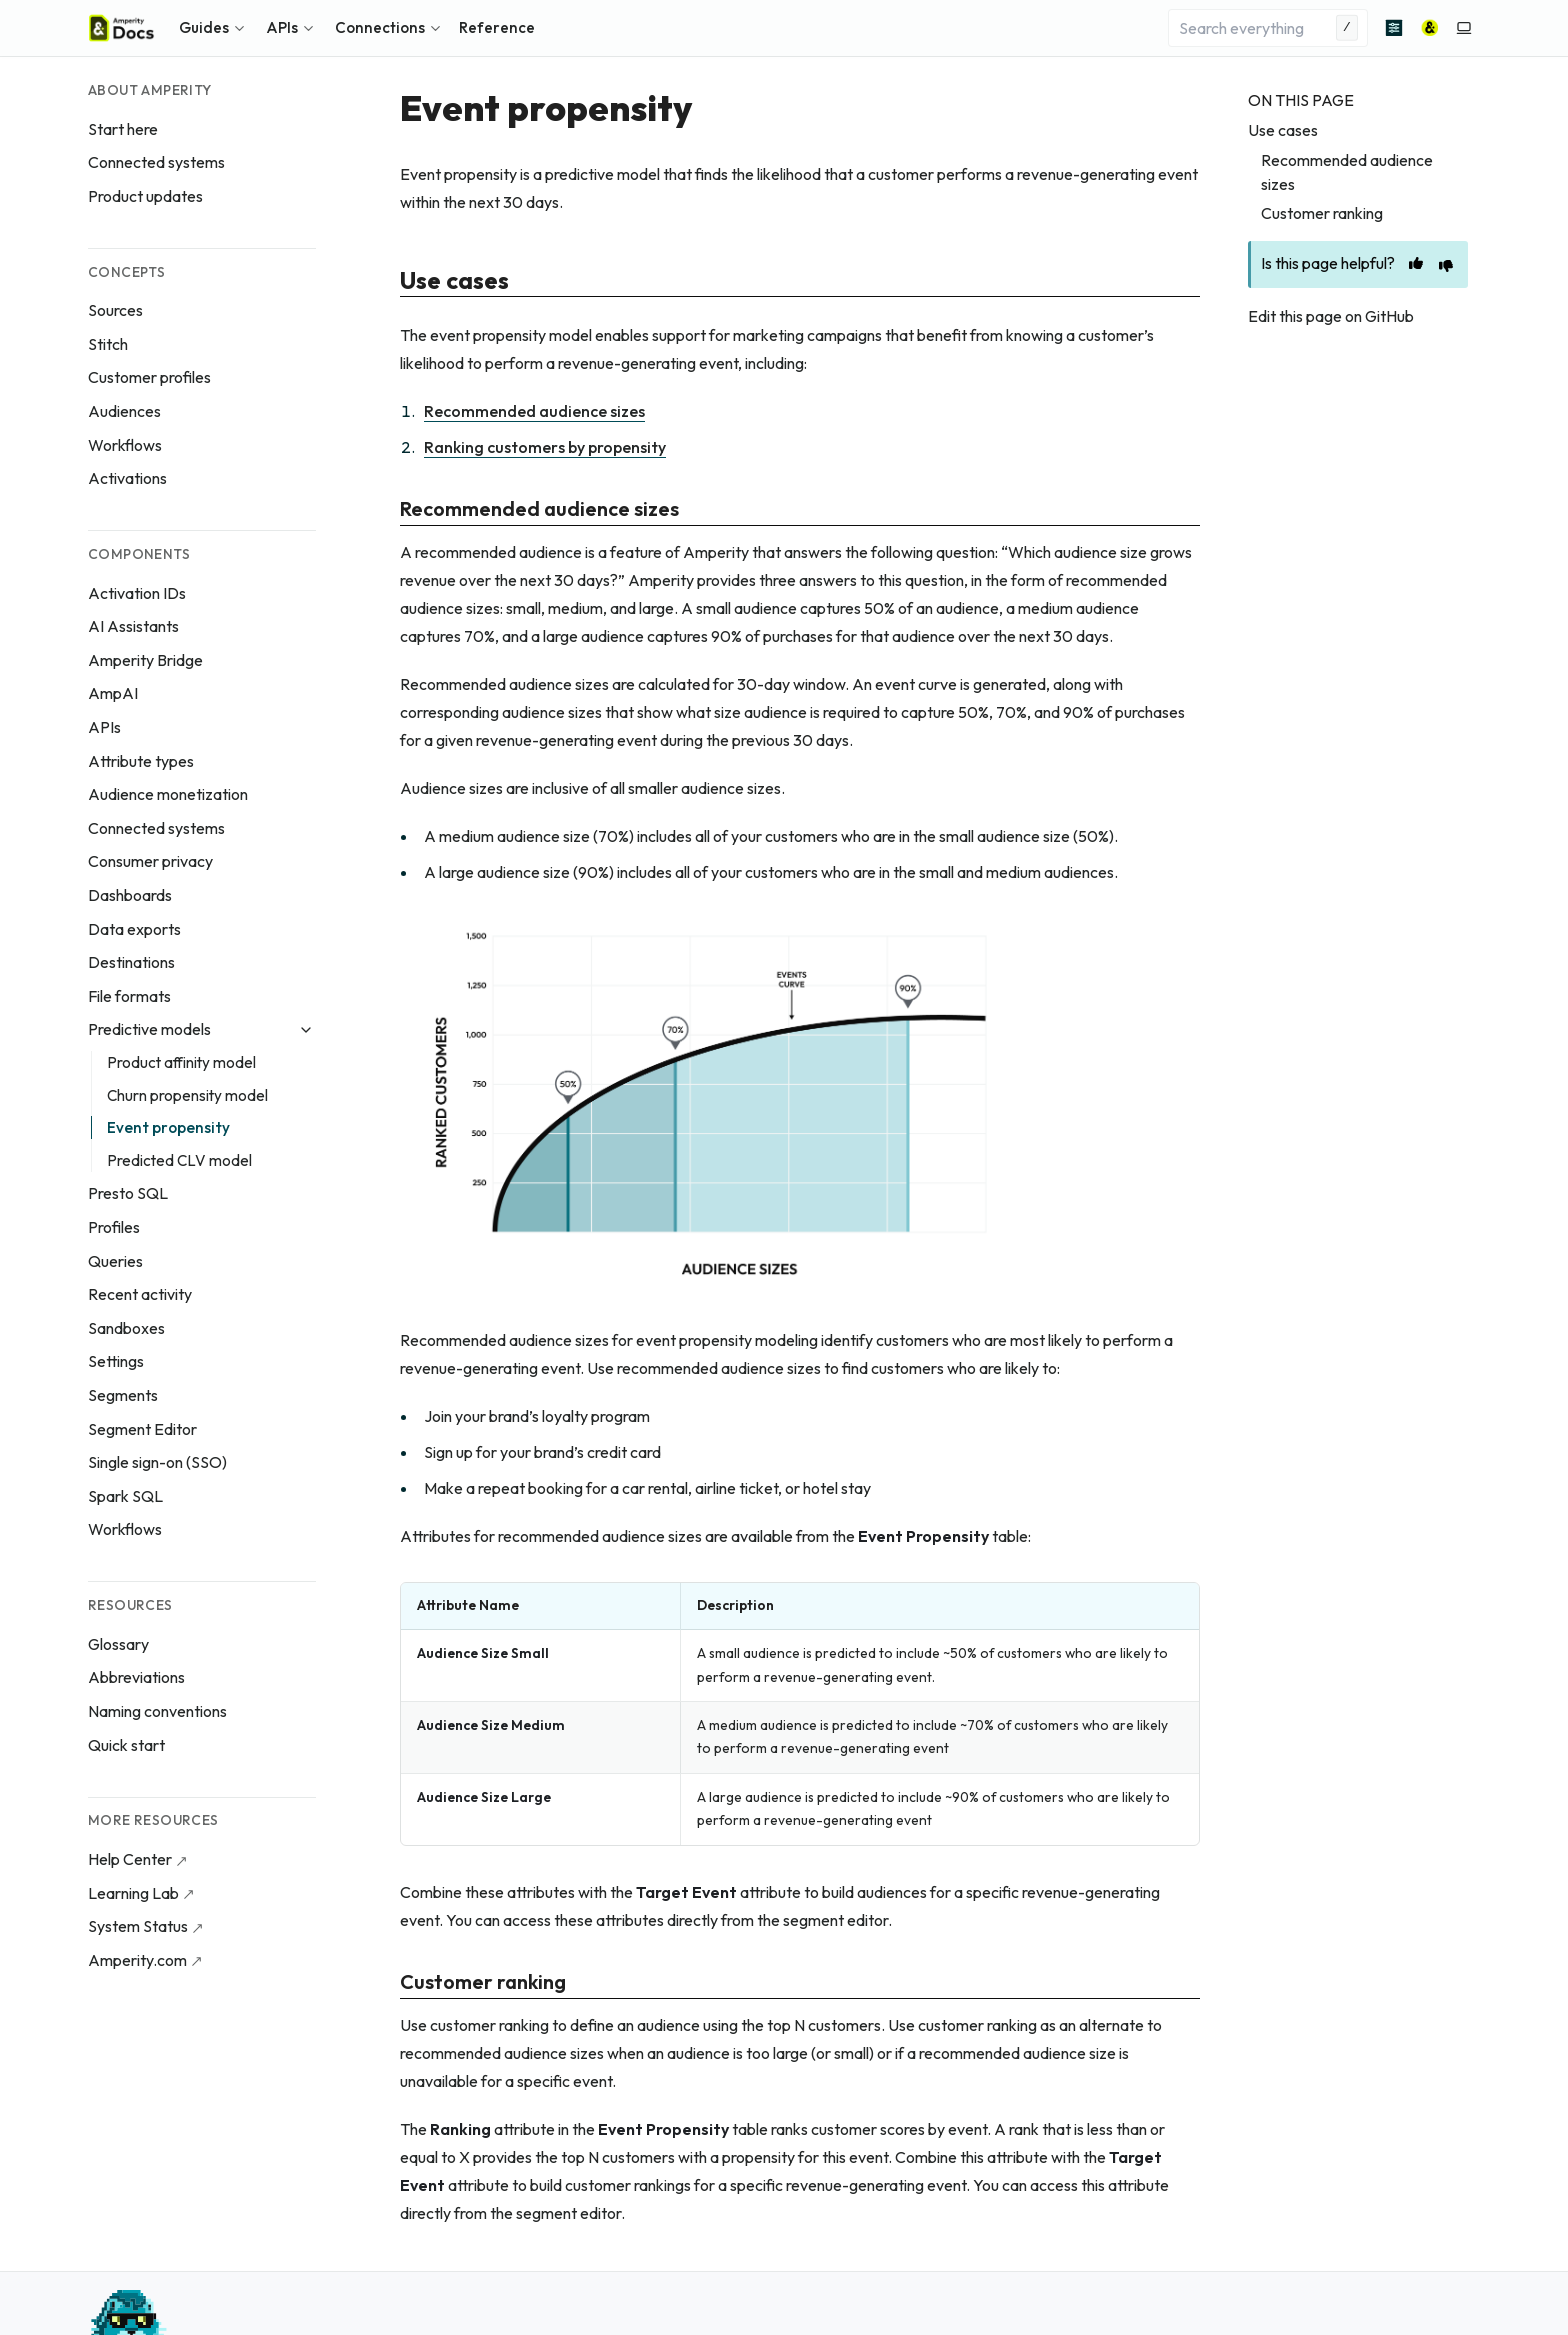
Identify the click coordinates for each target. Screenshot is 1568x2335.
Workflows (125, 445)
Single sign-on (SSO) (157, 1462)
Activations (127, 478)
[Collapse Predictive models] (306, 1030)
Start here (123, 129)
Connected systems (156, 162)
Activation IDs (137, 593)
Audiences (124, 411)
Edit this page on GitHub (1331, 316)
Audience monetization (168, 794)
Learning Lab (133, 1893)
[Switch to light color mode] (1464, 28)
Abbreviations (136, 1677)
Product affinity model (181, 1062)
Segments (123, 1395)
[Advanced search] (1394, 28)
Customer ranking (1322, 213)
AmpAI (113, 693)
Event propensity (168, 1127)
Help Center (130, 1859)
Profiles (114, 1227)
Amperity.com (137, 1960)
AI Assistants (133, 626)
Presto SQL (128, 1193)
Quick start (126, 1745)
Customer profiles (149, 377)
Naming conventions (157, 1711)
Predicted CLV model (179, 1160)
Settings (116, 1361)
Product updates (145, 196)
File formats (129, 996)
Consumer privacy (150, 861)
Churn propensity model (187, 1095)
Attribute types (141, 761)
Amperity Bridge (145, 660)
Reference (497, 27)
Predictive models (149, 1029)
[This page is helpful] (1416, 263)
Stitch (108, 344)
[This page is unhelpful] (1446, 266)
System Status (138, 1926)
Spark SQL (125, 1496)
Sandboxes (126, 1328)
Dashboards (130, 895)
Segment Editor (142, 1429)
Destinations (131, 962)
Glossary (118, 1644)
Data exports (134, 929)
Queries (115, 1261)
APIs (104, 727)
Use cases (1283, 130)
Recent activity (140, 1294)
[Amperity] (1430, 28)
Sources (115, 310)
